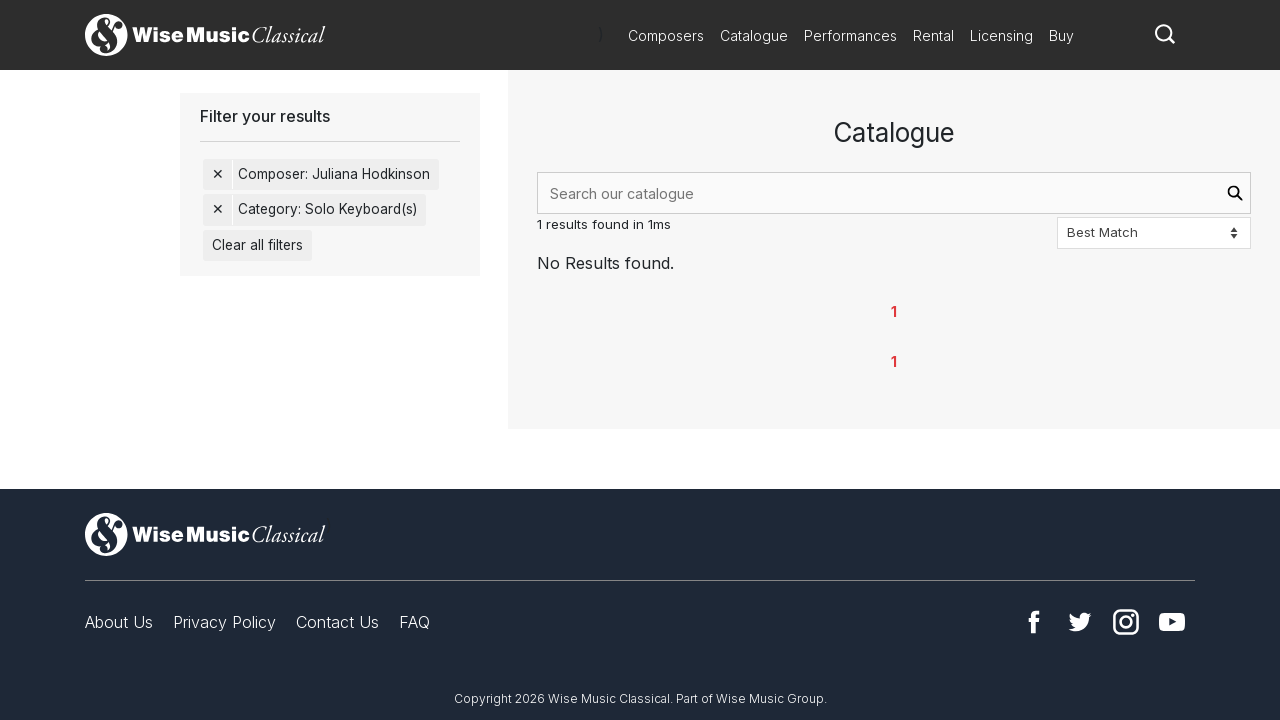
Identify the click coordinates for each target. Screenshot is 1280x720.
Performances (850, 35)
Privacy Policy (224, 622)
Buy (1061, 35)
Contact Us (337, 622)
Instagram (1126, 622)
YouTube (1172, 622)
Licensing (1001, 35)
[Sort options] (1154, 233)
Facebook (1034, 622)
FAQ (414, 622)
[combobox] (894, 193)
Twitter (1080, 622)
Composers (666, 35)
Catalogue (754, 35)
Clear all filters (257, 245)
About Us (119, 622)
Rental (933, 35)
